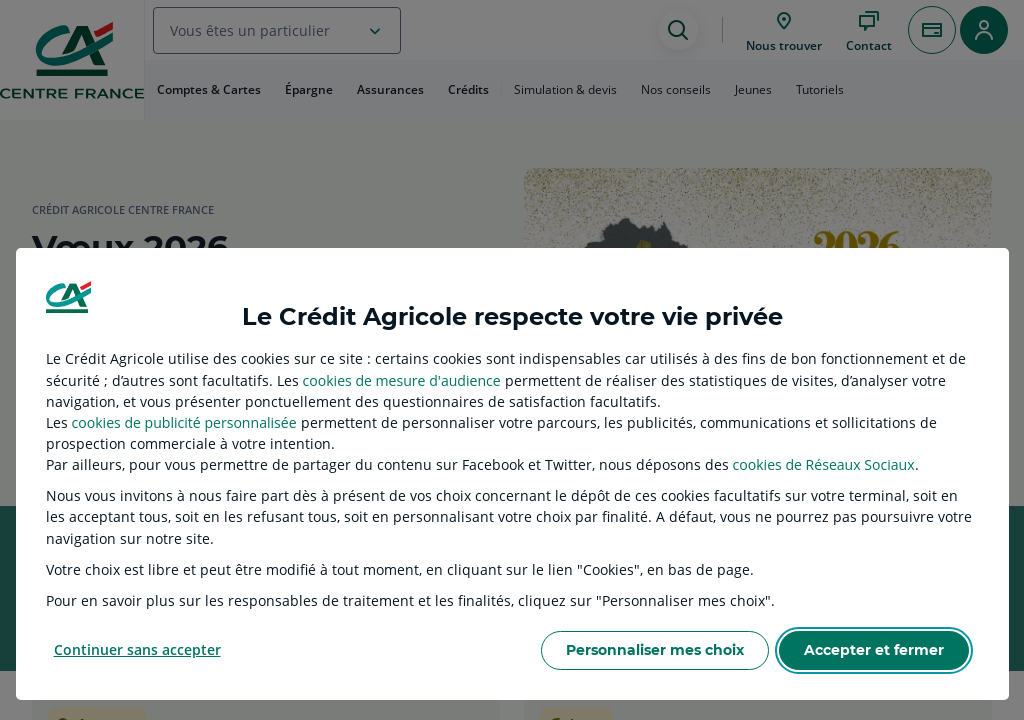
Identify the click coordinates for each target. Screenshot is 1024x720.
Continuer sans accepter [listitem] (137, 649)
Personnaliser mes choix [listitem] (655, 650)
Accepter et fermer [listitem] (874, 650)
